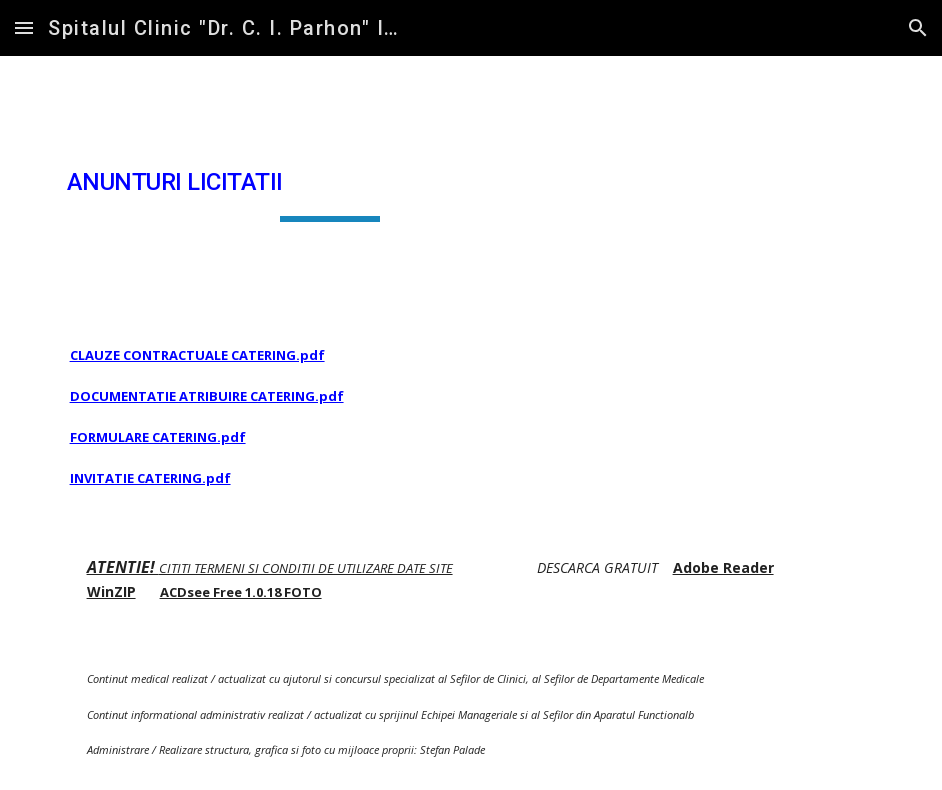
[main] (330, 183)
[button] (24, 27)
